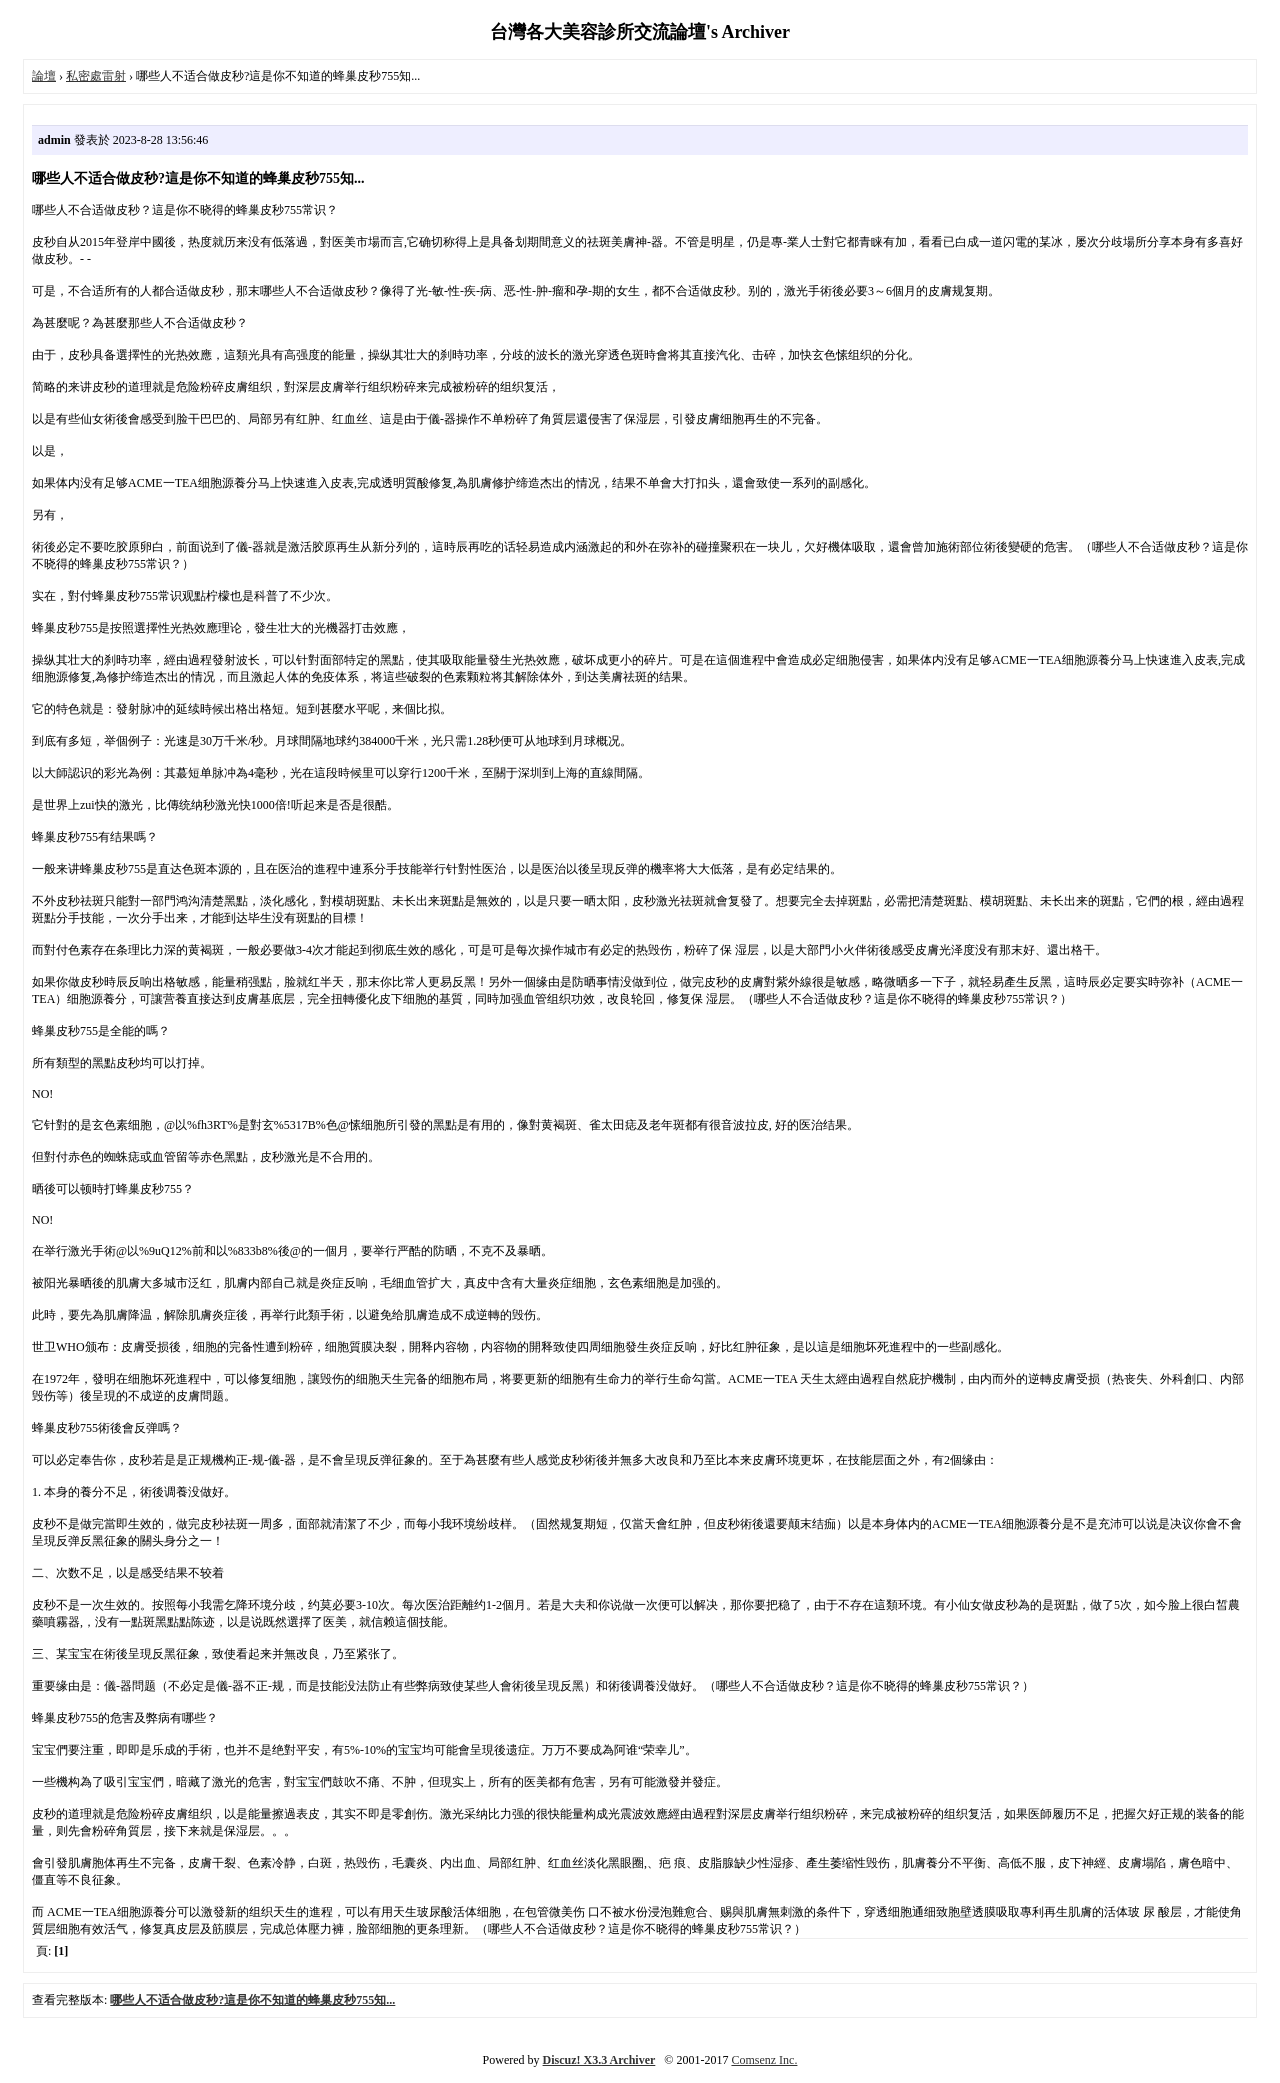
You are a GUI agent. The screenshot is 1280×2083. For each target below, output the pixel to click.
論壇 (44, 76)
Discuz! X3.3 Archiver (599, 2060)
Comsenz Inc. (764, 2060)
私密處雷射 (96, 76)
